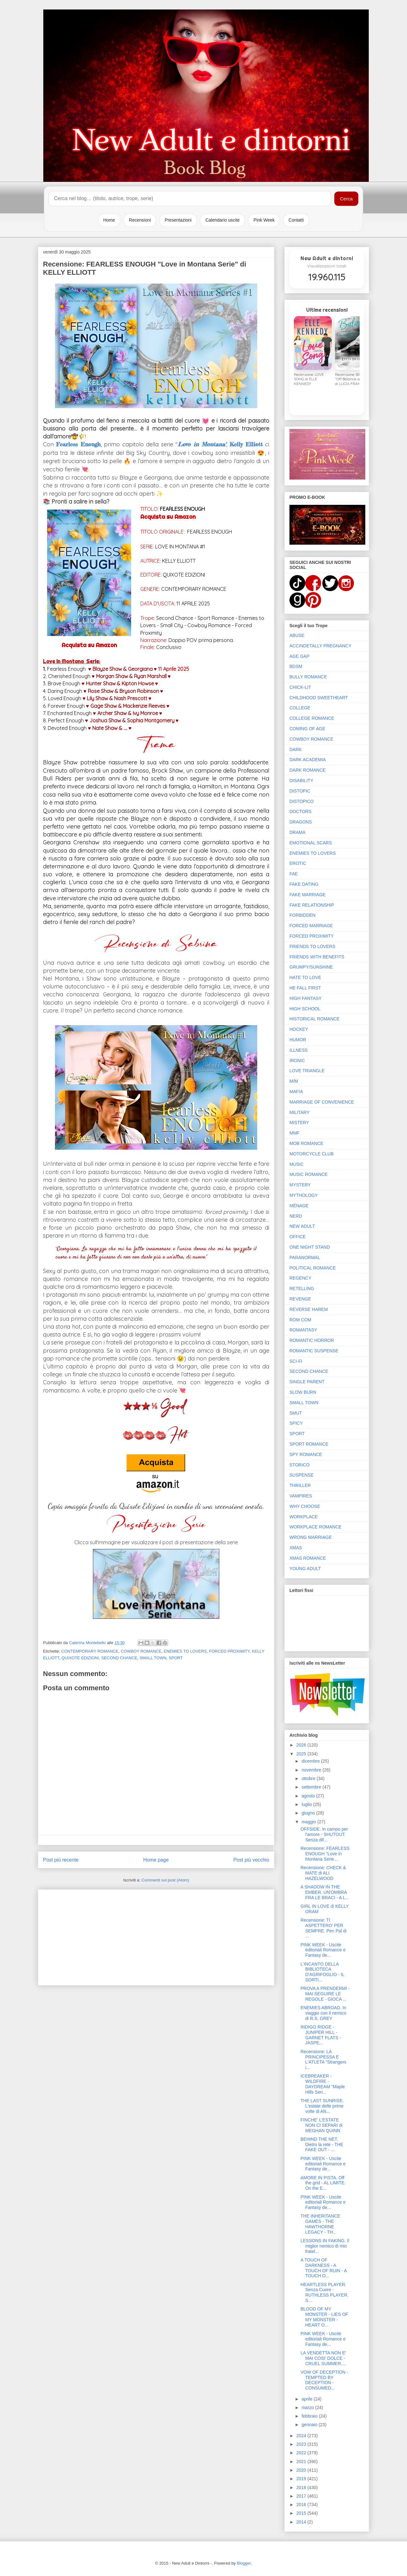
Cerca (346, 198)
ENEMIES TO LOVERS (185, 1651)
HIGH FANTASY (305, 998)
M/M (293, 1081)
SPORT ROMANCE (308, 1444)
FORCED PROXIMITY (229, 1651)
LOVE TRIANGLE (307, 1070)
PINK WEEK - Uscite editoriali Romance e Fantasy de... (323, 1950)
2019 (301, 2478)
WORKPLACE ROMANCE (315, 1526)
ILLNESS (298, 1050)
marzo (308, 2407)
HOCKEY (298, 1029)
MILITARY (299, 1112)
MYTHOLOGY (303, 1195)
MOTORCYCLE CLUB (311, 1153)
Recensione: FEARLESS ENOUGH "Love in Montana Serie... (325, 1854)
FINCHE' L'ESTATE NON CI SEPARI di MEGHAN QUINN (322, 2125)
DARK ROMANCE (307, 770)
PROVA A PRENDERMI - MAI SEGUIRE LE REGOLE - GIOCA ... (325, 1994)
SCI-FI (295, 1361)
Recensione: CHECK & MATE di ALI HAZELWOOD (323, 1873)
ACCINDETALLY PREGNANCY (320, 645)
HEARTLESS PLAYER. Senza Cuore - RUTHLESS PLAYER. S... (325, 2292)
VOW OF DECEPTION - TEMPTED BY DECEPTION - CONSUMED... (324, 2380)
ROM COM (300, 1319)
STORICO (299, 1464)
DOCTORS (300, 811)
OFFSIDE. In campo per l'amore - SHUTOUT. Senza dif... (324, 1834)
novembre (311, 1769)
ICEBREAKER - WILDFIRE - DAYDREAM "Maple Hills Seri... (323, 2083)
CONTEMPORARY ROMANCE (89, 1651)
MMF (294, 1132)
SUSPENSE (301, 1475)
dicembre (311, 1761)
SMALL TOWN (153, 1657)
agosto (308, 1795)
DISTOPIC (299, 790)
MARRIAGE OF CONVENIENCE (321, 1101)
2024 (301, 2435)
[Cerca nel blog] (190, 198)
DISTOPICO (301, 801)
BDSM (295, 666)
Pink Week (264, 220)
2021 (301, 2461)
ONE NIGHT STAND (309, 1247)
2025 (301, 1753)
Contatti (296, 220)
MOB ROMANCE (306, 1143)
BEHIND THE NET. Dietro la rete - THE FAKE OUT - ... (322, 2144)
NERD (295, 1216)
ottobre (308, 1778)
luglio (307, 1804)
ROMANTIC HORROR (311, 1340)
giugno (308, 1812)
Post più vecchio (251, 1860)
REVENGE (300, 1298)
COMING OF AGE (307, 728)
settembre (311, 1787)
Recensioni (140, 220)
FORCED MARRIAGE (311, 925)
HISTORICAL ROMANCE (314, 1018)
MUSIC (296, 1164)
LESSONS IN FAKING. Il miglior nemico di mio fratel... (325, 2246)
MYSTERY (300, 1184)
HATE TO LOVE (305, 977)
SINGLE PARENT (307, 1381)
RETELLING (301, 1288)
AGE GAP (299, 656)
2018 (301, 2487)
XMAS (295, 1547)
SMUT (295, 1413)
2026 (301, 1744)
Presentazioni (178, 220)
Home (109, 220)
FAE (293, 873)
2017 (301, 2496)
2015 (301, 2513)
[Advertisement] (156, 1936)
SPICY (296, 1423)
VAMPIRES (300, 1495)
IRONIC (297, 1060)
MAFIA (296, 1091)
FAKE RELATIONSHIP (311, 905)
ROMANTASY (303, 1329)
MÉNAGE (299, 1205)
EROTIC (297, 863)
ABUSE (296, 635)
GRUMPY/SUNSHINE (311, 967)
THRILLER (300, 1485)
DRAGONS (300, 821)
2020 (301, 2470)
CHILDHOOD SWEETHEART (318, 697)
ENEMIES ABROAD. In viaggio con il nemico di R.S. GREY (323, 2013)
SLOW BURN (302, 1392)
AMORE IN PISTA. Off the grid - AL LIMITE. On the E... (323, 2183)
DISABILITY (301, 780)
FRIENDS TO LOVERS (312, 946)
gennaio (310, 2424)
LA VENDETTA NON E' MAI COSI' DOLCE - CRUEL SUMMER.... (323, 2358)
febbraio (310, 2416)
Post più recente (61, 1860)
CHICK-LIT (300, 687)
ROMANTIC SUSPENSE (313, 1350)
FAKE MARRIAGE (307, 894)
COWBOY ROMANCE (141, 1651)
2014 (301, 2521)
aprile (307, 2399)
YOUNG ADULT (305, 1568)
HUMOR (297, 1039)
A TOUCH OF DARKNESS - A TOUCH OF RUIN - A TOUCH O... (324, 2267)
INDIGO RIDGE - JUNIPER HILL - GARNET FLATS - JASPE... (321, 2034)
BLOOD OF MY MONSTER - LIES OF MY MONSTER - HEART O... (324, 2316)
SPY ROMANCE (305, 1454)
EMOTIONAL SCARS (310, 842)
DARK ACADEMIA (307, 759)
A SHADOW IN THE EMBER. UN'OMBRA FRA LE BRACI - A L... (325, 1892)
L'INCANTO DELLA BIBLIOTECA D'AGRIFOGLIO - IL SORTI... (322, 1971)
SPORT (176, 1657)
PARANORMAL (304, 1257)
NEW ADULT (302, 1226)
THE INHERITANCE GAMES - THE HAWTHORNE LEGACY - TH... (320, 2223)
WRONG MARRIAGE (310, 1537)
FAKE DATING (304, 884)
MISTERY (299, 1122)
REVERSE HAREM (308, 1309)
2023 (301, 2444)
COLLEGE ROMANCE (311, 718)
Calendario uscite (222, 220)
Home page (156, 1860)
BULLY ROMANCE (308, 676)
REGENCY (300, 1278)
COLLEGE (299, 707)
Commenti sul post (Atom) (165, 1880)
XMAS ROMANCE (307, 1558)
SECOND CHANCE (119, 1657)
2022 (301, 2452)
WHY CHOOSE (304, 1506)
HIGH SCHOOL (304, 1008)
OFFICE (297, 1236)
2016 (301, 2504)
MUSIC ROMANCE (308, 1174)
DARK (295, 749)
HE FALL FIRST (305, 987)
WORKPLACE (303, 1516)
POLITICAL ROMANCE (312, 1267)
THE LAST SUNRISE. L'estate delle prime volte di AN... (322, 2106)
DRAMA (297, 832)
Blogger (244, 2563)
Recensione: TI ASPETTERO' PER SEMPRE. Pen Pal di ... (324, 1928)
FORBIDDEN (302, 915)
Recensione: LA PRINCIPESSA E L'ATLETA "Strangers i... (323, 2059)
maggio (309, 1821)
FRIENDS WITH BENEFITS (316, 956)
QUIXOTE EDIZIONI (80, 1657)
